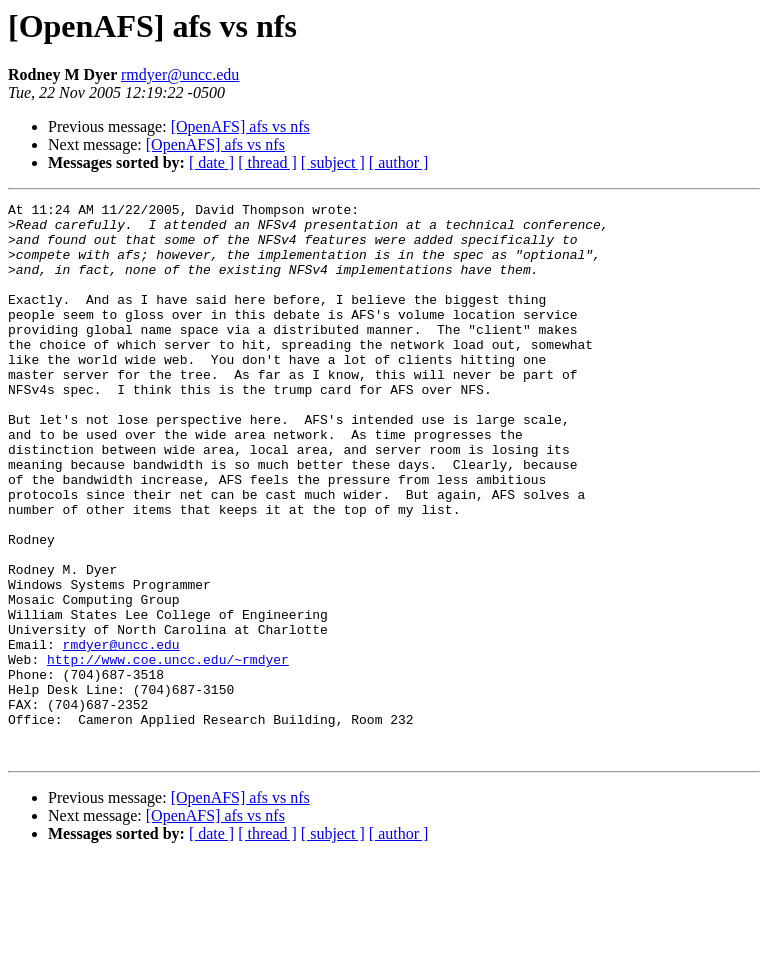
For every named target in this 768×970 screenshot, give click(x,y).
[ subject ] (333, 162)
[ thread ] (267, 162)
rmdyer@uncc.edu (180, 74)
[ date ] (211, 162)
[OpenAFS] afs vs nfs (240, 126)
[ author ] (399, 162)
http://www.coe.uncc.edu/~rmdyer (168, 752)
